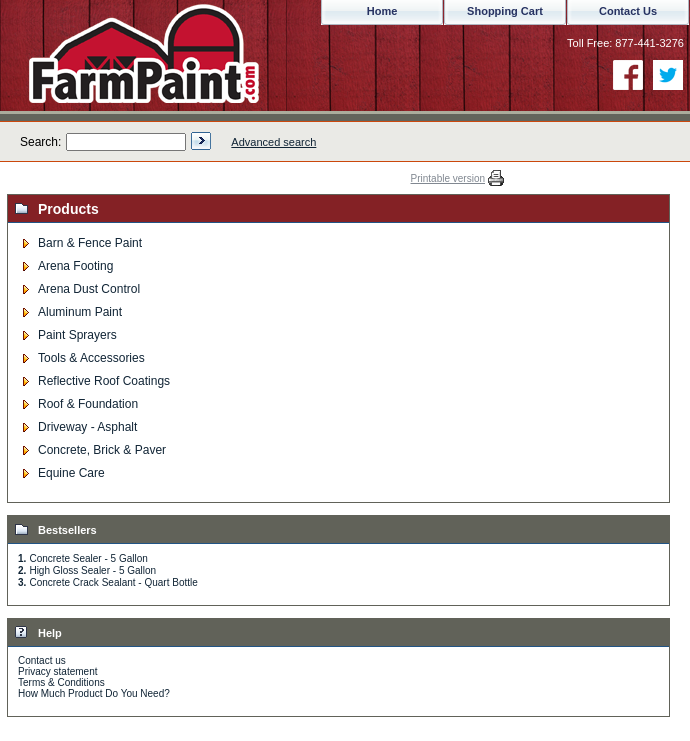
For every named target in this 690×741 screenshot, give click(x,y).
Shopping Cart (505, 11)
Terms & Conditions (61, 682)
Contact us (42, 660)
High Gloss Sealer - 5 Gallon (92, 570)
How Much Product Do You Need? (94, 693)
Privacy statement (57, 671)
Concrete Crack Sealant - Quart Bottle (113, 582)
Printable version (448, 178)
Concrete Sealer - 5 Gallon (88, 558)
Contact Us (628, 11)
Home (382, 11)
